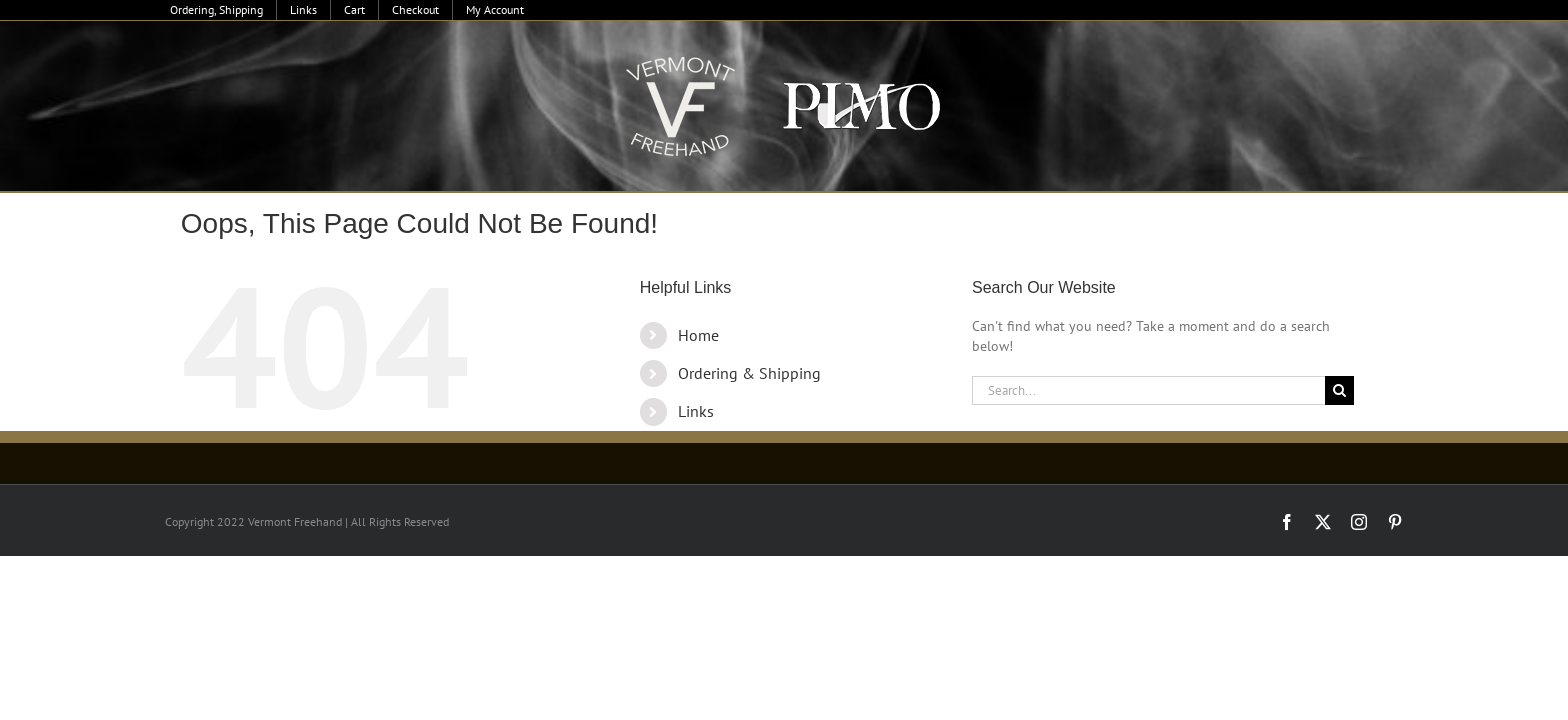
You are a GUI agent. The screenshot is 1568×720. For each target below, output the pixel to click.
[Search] (1339, 390)
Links (696, 411)
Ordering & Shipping (749, 373)
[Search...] (1148, 390)
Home (698, 335)
